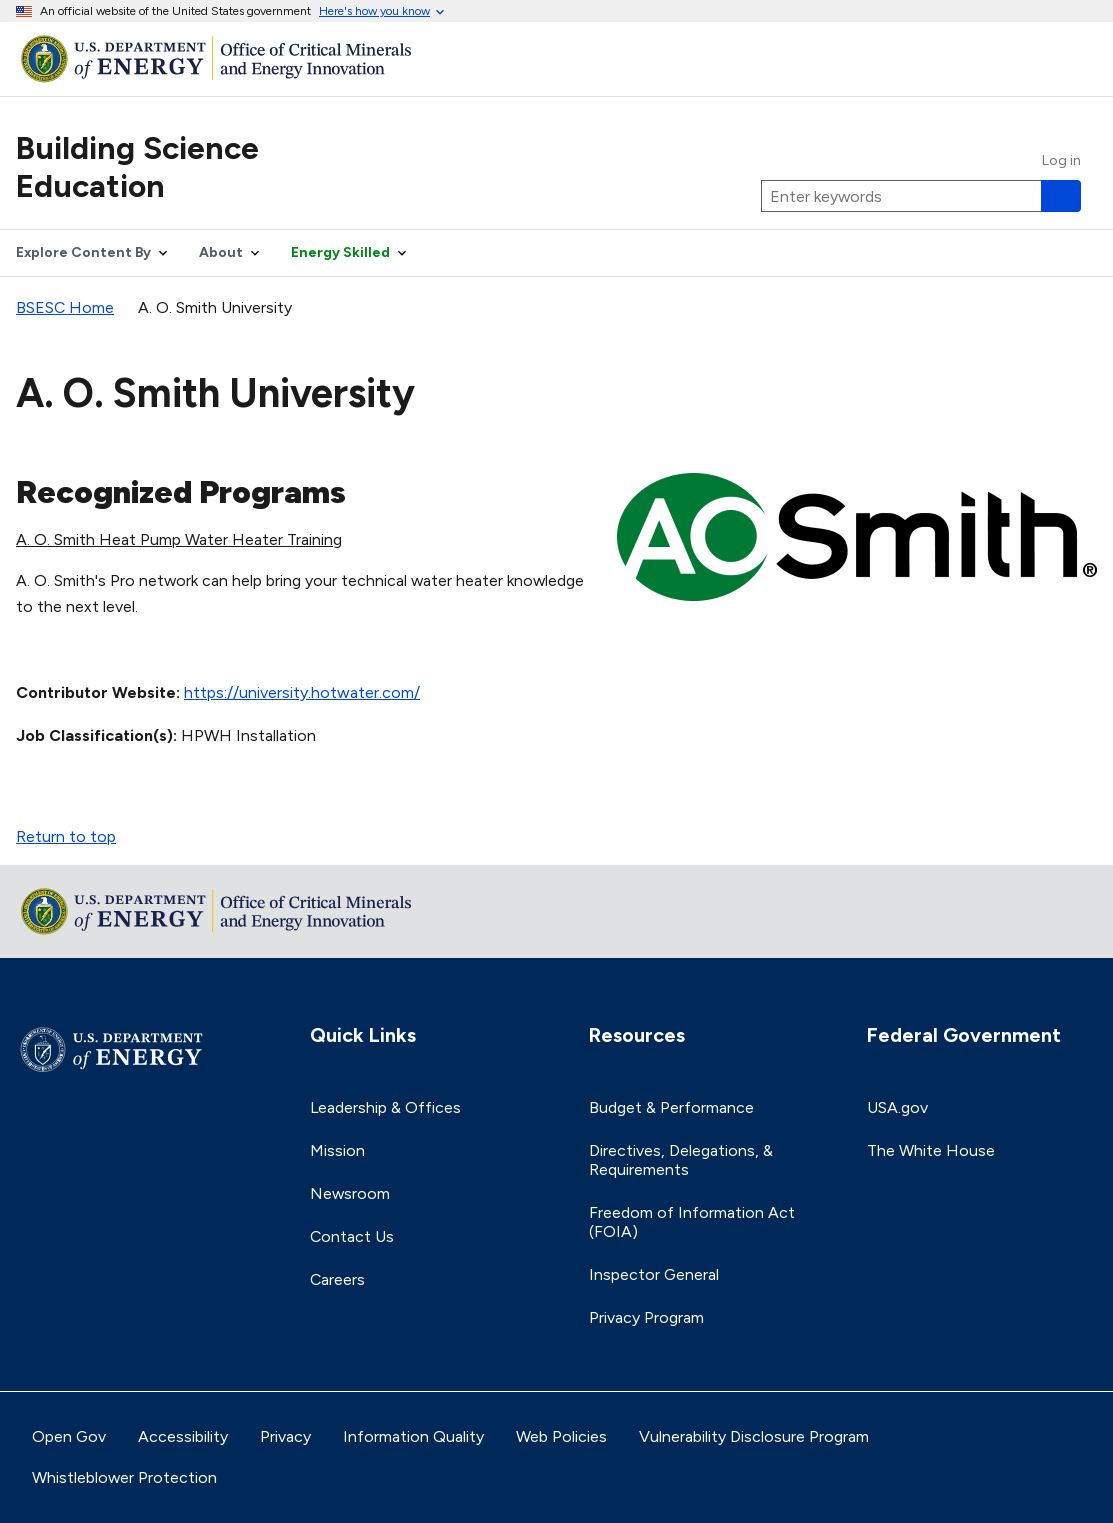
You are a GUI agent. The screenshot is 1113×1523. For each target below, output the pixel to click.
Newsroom (350, 1193)
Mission (337, 1150)
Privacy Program (646, 1317)
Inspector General (654, 1274)
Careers (337, 1279)
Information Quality (413, 1436)
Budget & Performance (671, 1107)
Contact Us (352, 1236)
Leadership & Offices (385, 1107)
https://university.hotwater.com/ (302, 692)
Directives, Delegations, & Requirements (681, 1160)
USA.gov (897, 1107)
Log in (1061, 161)
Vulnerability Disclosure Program (754, 1436)
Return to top (66, 836)
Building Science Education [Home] (137, 167)
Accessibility (183, 1436)
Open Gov (69, 1436)
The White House (931, 1150)
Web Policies (561, 1436)
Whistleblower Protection (124, 1477)
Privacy (285, 1436)
